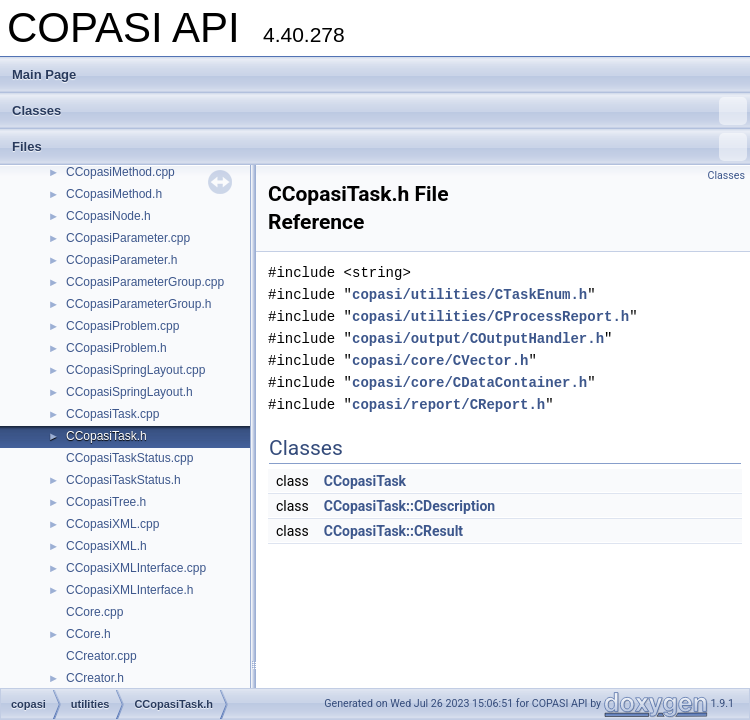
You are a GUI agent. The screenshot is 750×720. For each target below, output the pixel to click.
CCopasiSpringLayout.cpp (135, 370)
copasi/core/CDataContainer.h (469, 382)
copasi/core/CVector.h (440, 360)
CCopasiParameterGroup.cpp (145, 282)
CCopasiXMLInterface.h (129, 590)
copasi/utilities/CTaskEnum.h (469, 294)
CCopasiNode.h (108, 216)
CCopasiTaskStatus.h (123, 480)
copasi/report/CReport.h (448, 404)
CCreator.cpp (101, 656)
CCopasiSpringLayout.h (129, 392)
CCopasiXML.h (106, 546)
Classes (379, 111)
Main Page (44, 74)
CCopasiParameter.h (121, 260)
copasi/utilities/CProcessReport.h (490, 316)
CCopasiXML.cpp (112, 524)
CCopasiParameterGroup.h (138, 304)
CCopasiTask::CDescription (409, 506)
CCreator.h (95, 678)
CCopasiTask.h (106, 436)
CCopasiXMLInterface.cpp (136, 568)
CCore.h (88, 634)
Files (379, 147)
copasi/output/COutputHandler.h (478, 338)
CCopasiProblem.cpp (122, 326)
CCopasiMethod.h (114, 194)
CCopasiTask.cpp (112, 414)
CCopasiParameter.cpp (128, 238)
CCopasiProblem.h (116, 348)
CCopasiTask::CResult (393, 531)
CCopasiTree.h (106, 502)
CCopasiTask (365, 481)
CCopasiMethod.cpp (120, 172)
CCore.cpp (94, 612)
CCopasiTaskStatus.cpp (129, 458)
